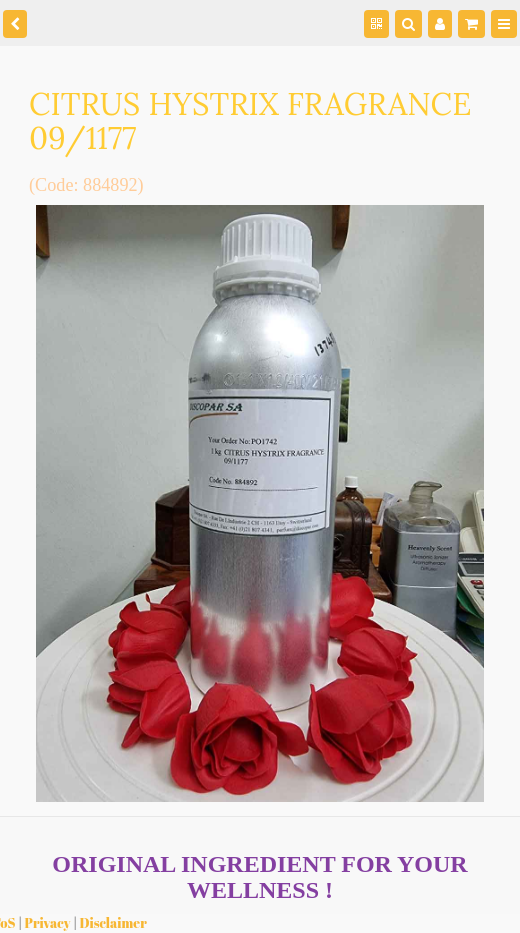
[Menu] (504, 24)
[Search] (408, 24)
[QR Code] (376, 24)
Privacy (48, 923)
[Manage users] (440, 24)
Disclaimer (113, 923)
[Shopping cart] (471, 24)
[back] (15, 24)
